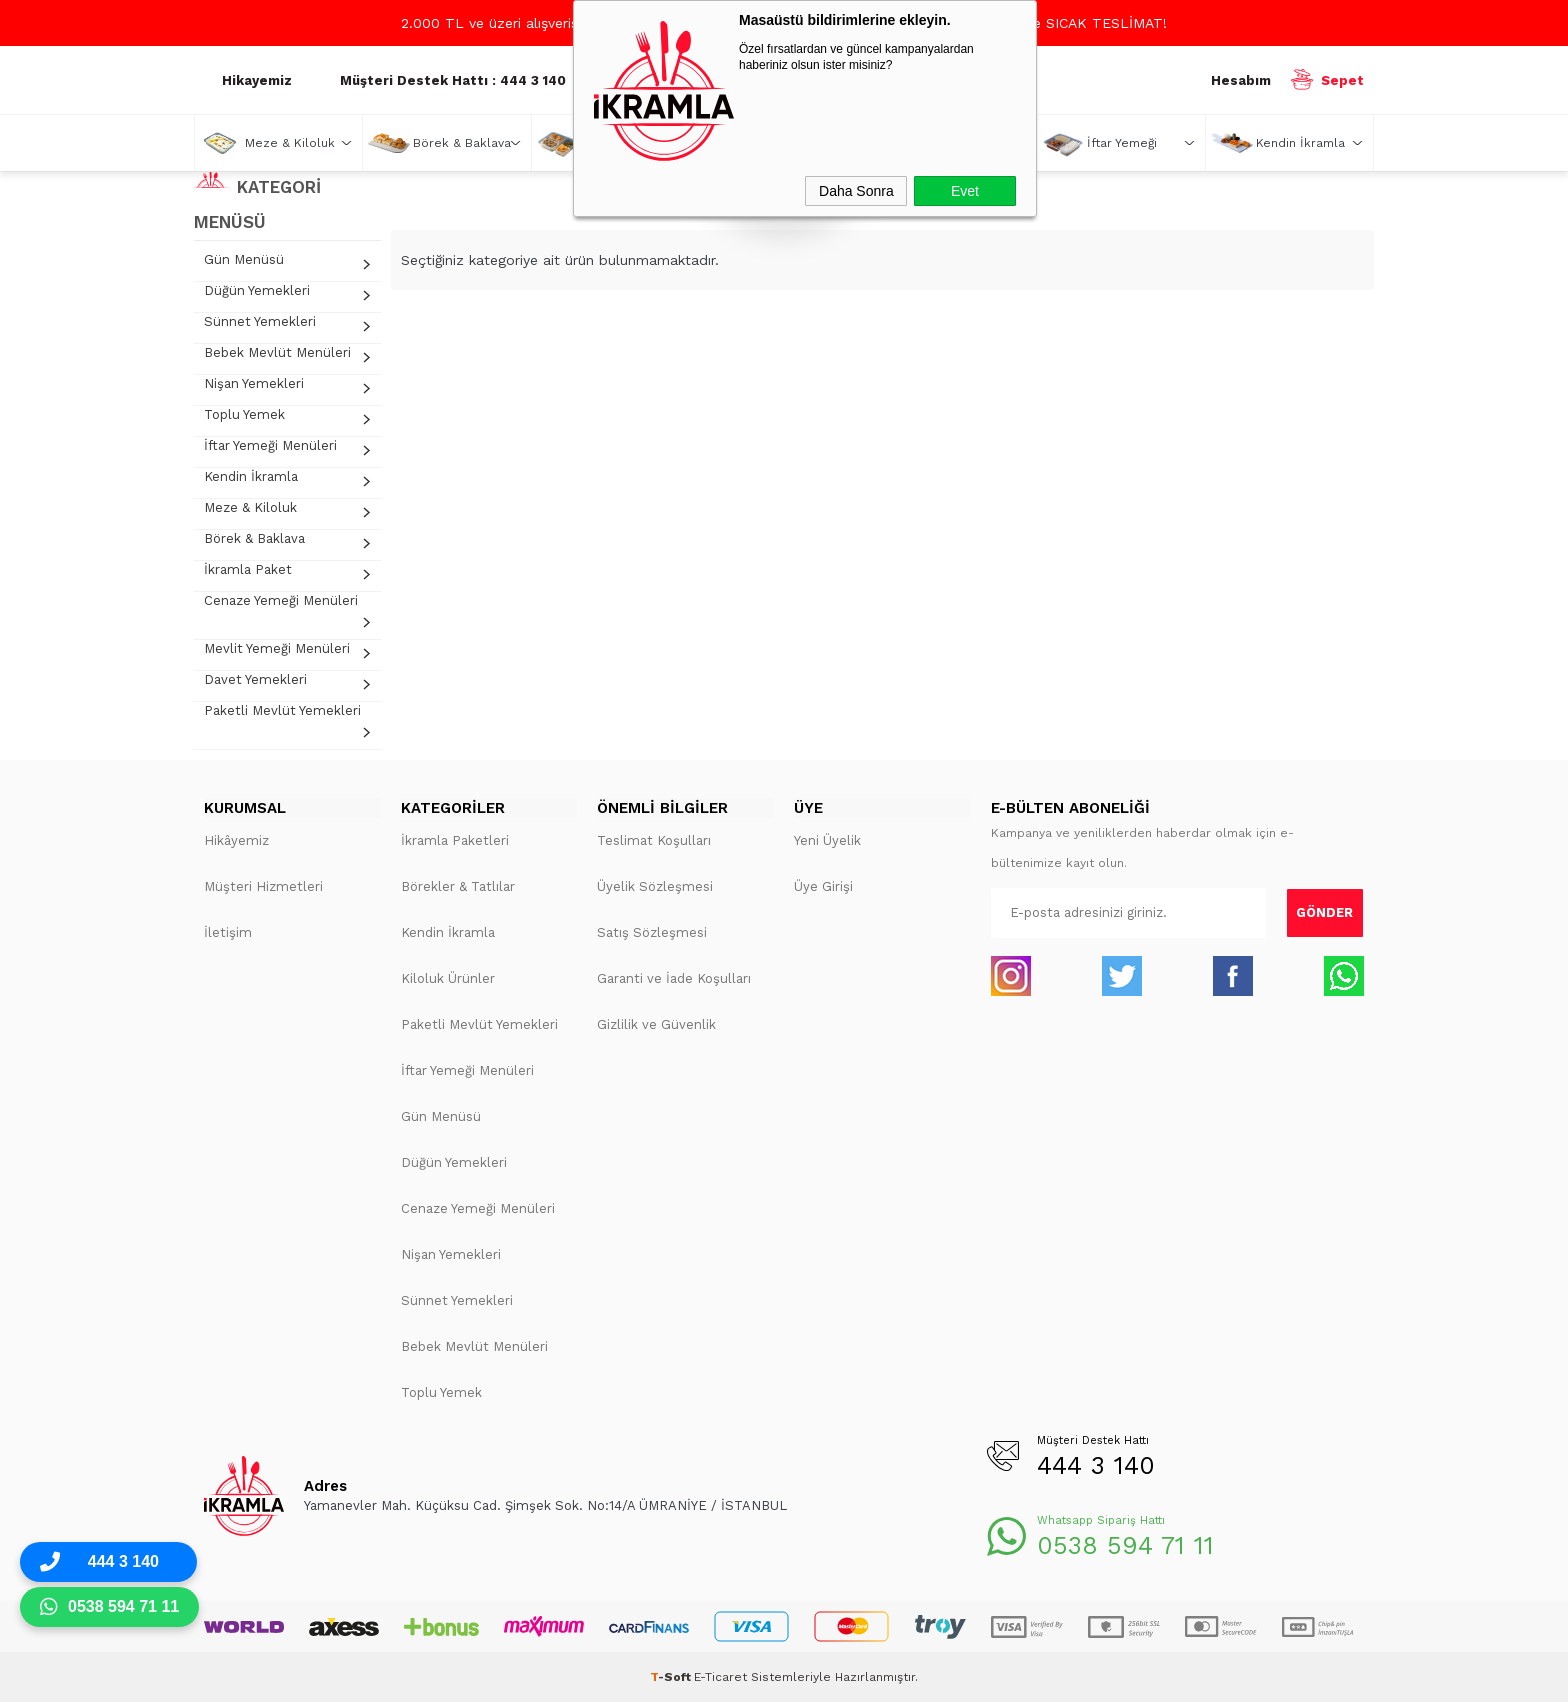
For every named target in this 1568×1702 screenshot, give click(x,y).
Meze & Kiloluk (290, 143)
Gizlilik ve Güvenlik (656, 1024)
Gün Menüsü (244, 259)
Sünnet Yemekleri (260, 321)
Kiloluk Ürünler (448, 978)
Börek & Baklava (462, 143)
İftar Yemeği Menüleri (270, 445)
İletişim (228, 932)
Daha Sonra (856, 191)
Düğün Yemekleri (257, 290)
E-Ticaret (720, 1677)
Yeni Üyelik (827, 840)
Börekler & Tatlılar (458, 886)
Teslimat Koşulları (654, 840)
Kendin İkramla (1300, 143)
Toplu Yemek (244, 414)
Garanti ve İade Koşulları (674, 978)
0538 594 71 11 (1125, 1545)
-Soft (672, 1677)
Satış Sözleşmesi (652, 932)
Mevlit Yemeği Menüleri (277, 648)
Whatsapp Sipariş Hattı (1101, 1520)
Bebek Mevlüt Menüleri (277, 352)
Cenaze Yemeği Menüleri (281, 600)
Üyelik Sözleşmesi (655, 886)
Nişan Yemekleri (254, 383)
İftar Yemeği (1122, 143)
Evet (965, 191)
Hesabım (1241, 80)
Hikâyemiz (236, 840)
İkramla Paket (248, 569)
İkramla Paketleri (455, 840)
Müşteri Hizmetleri (263, 886)
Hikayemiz (257, 80)
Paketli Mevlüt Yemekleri (282, 710)
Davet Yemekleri (255, 679)
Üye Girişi (823, 886)
